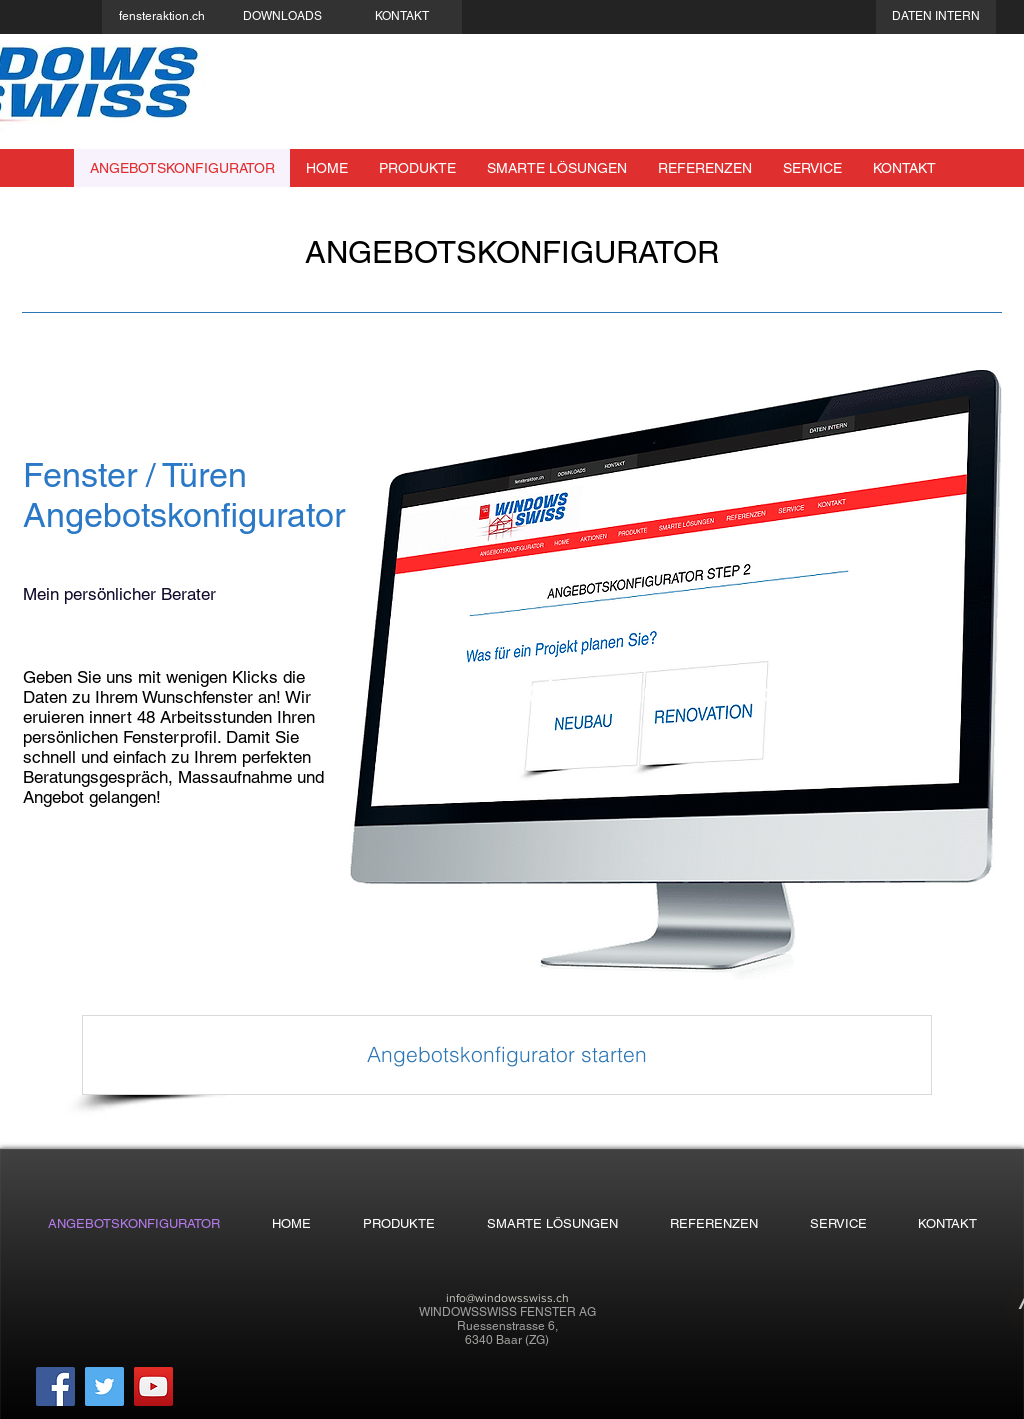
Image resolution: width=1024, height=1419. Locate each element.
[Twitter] (104, 1386)
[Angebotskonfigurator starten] (507, 1055)
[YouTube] (153, 1386)
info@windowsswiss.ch (507, 1298)
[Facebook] (55, 1386)
